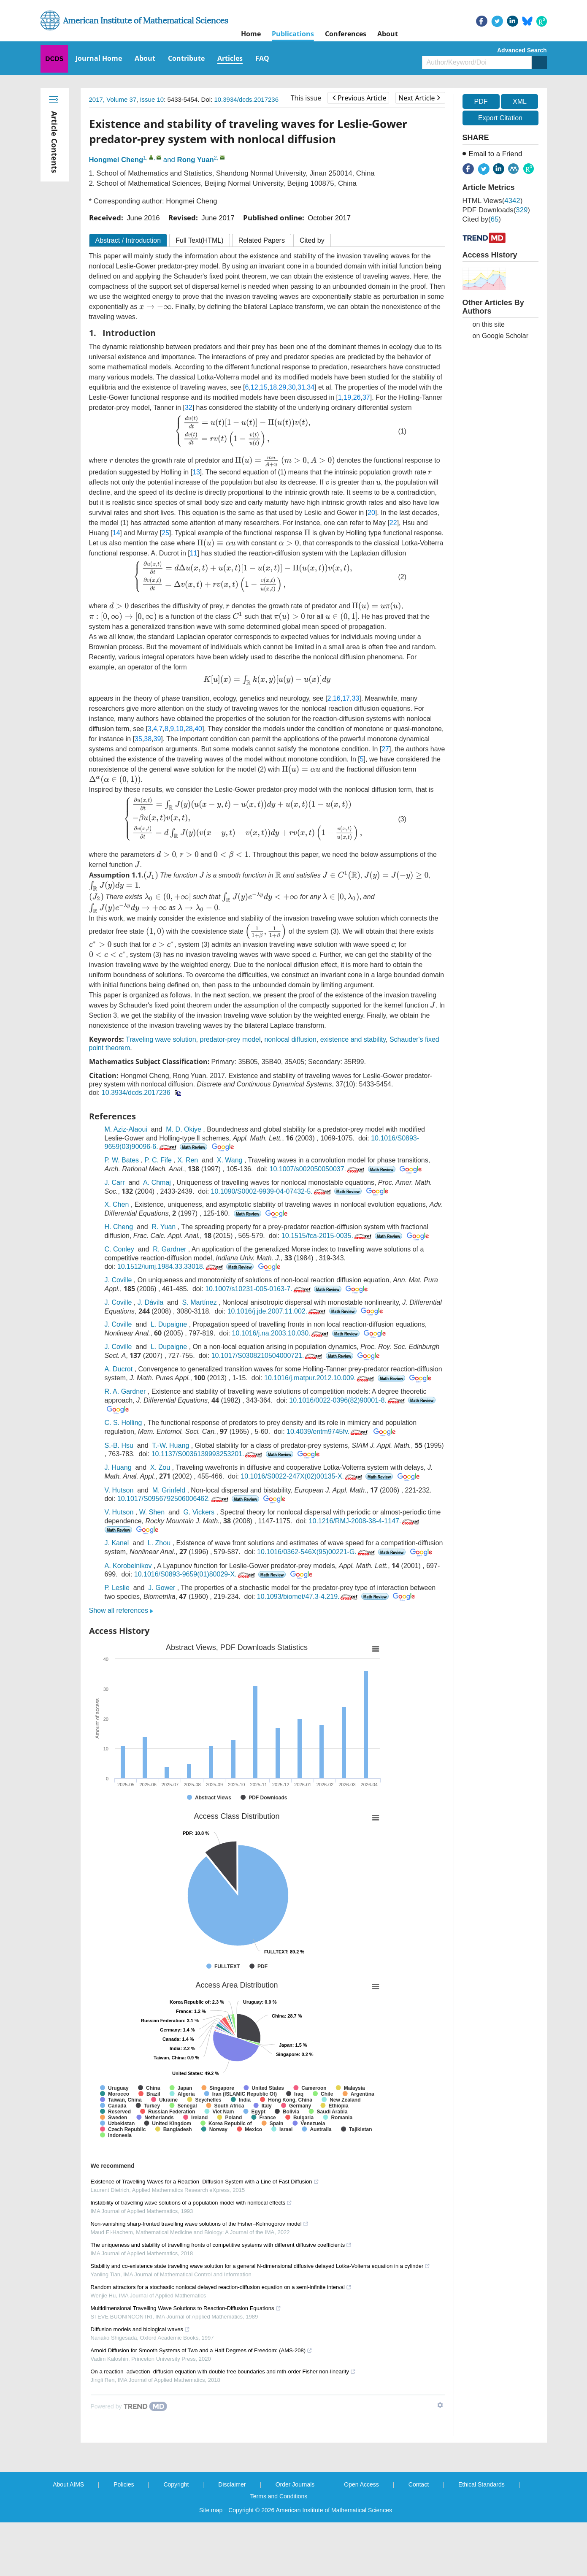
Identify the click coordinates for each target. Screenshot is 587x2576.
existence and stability (353, 1039)
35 (138, 738)
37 (366, 397)
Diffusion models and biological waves (140, 2329)
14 (116, 532)
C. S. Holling (123, 1422)
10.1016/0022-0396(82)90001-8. (347, 1400)
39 (157, 738)
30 (292, 387)
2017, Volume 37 (113, 99)
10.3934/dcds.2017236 (246, 99)
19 (347, 397)
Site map (210, 2510)
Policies (124, 2484)
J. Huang (118, 1467)
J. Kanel (117, 1543)
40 (198, 728)
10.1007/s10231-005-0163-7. (258, 1288)
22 (393, 522)
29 (283, 387)
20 (371, 512)
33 (355, 698)
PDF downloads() (496, 210)
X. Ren (187, 1160)
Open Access (361, 2484)
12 (254, 387)
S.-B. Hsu (119, 1445)
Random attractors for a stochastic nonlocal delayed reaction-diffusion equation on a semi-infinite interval (221, 2287)
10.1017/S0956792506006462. (173, 1498)
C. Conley (119, 1249)
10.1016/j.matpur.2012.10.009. (320, 1377)
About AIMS (68, 2484)
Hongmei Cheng (116, 160)
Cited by (312, 240)
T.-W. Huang (170, 1445)
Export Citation (500, 118)
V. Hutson (119, 1490)
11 (193, 553)
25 (165, 532)
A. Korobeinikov (128, 1565)
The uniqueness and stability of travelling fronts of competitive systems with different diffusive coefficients (221, 2245)
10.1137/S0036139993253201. (207, 1453)
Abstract (128, 240)
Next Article (419, 98)
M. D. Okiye (183, 1129)
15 (264, 387)
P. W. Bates (122, 1160)
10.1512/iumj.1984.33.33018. (171, 1266)
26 (357, 397)
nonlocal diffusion (290, 1039)
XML (520, 101)
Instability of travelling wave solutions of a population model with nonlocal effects (191, 2202)
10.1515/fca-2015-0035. (327, 1235)
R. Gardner (169, 1249)
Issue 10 (152, 99)
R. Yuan (164, 1226)
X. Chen (117, 1204)
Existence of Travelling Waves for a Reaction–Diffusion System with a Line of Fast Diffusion (205, 2181)
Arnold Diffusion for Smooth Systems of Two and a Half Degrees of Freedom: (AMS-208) (202, 2350)
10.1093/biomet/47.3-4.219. (308, 1596)
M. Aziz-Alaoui (126, 1129)
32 (188, 407)
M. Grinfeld (168, 1490)
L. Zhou (159, 1543)
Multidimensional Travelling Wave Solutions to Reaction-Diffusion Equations (186, 2308)
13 (196, 472)
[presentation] (155, 306)
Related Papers (261, 240)
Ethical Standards (481, 2484)
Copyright (176, 2484)
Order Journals (295, 2484)
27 (385, 749)
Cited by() (482, 219)
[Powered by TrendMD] (129, 2406)
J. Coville (118, 1280)
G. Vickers (199, 1512)
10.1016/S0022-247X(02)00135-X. (302, 1476)
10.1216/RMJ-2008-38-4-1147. (365, 1521)
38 (147, 738)
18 (273, 387)
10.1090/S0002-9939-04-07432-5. (272, 1191)
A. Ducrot (119, 1369)
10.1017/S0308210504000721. (267, 1355)
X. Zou (160, 1467)
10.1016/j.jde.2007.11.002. (277, 1311)
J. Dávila (150, 1302)
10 (180, 728)
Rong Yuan (195, 160)
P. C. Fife (158, 1160)
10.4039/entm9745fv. (328, 1431)
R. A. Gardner (125, 1391)
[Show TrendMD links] (440, 2405)
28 (189, 728)
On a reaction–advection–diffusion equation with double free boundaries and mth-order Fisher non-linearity (223, 2371)
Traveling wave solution (161, 1039)
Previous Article (359, 98)
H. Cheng (119, 1226)
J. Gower (161, 1587)
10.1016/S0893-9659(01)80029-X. (195, 1574)
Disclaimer (232, 2484)
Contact (418, 2484)
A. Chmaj (157, 1182)
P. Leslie (117, 1587)
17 (346, 698)
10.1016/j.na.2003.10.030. (281, 1333)
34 (310, 387)
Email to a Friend (495, 154)
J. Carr (115, 1182)
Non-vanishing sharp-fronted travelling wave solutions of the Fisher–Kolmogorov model (199, 2224)
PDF (481, 101)
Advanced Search (522, 50)
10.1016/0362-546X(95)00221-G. (316, 1551)
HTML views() (493, 201)
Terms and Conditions (278, 2496)
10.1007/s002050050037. (318, 1169)
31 (301, 387)
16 (337, 698)
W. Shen (152, 1512)
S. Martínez (199, 1302)
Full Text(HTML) (200, 240)
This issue (306, 98)
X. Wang (230, 1160)
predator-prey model (230, 1039)
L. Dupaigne (169, 1324)
